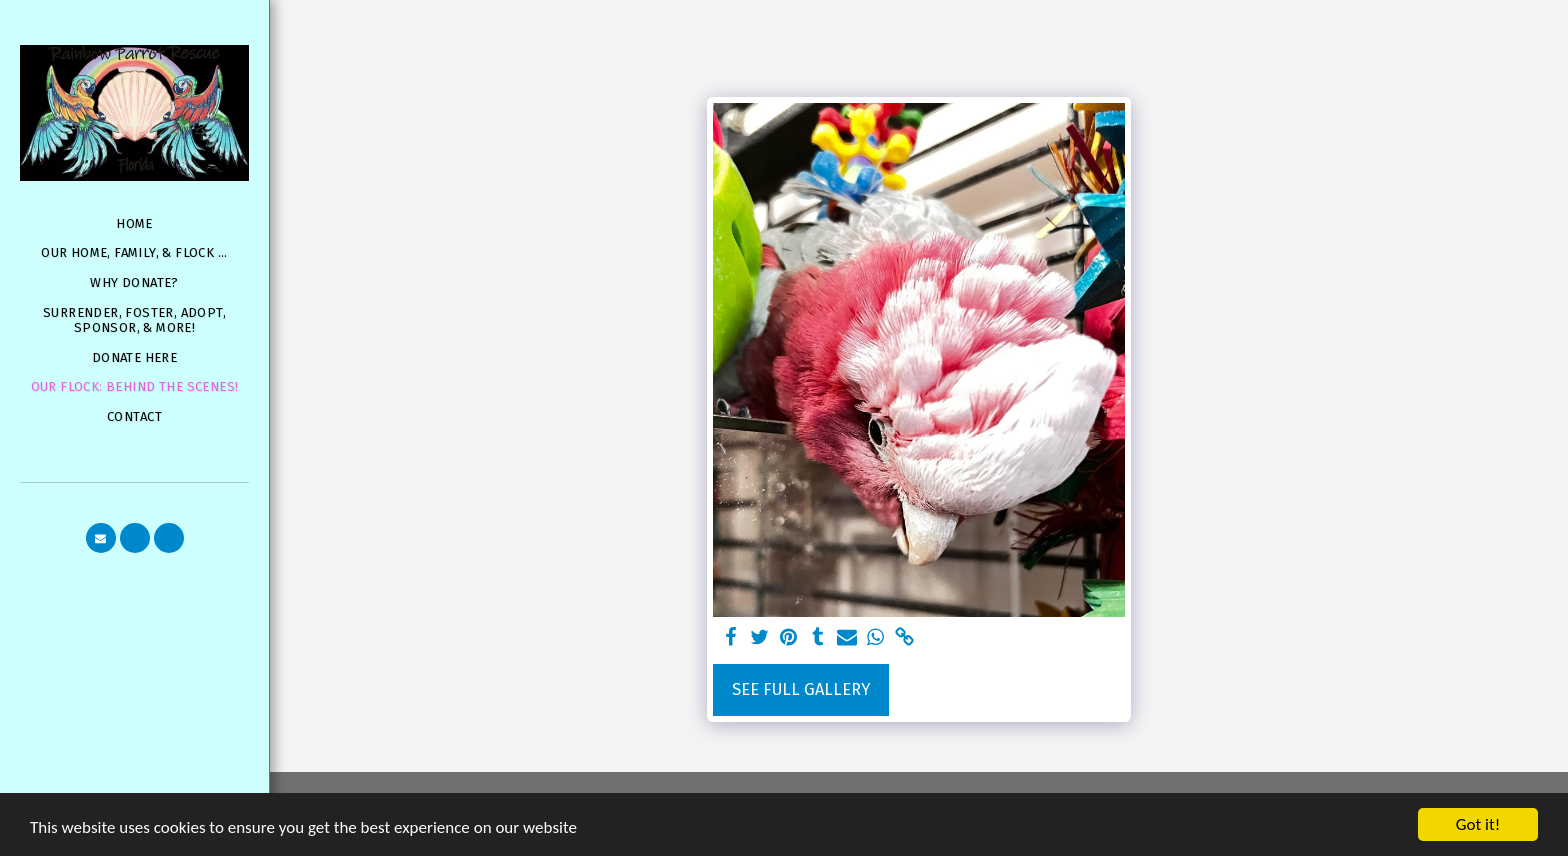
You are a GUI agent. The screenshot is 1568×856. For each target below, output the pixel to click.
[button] (101, 538)
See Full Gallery (801, 689)
